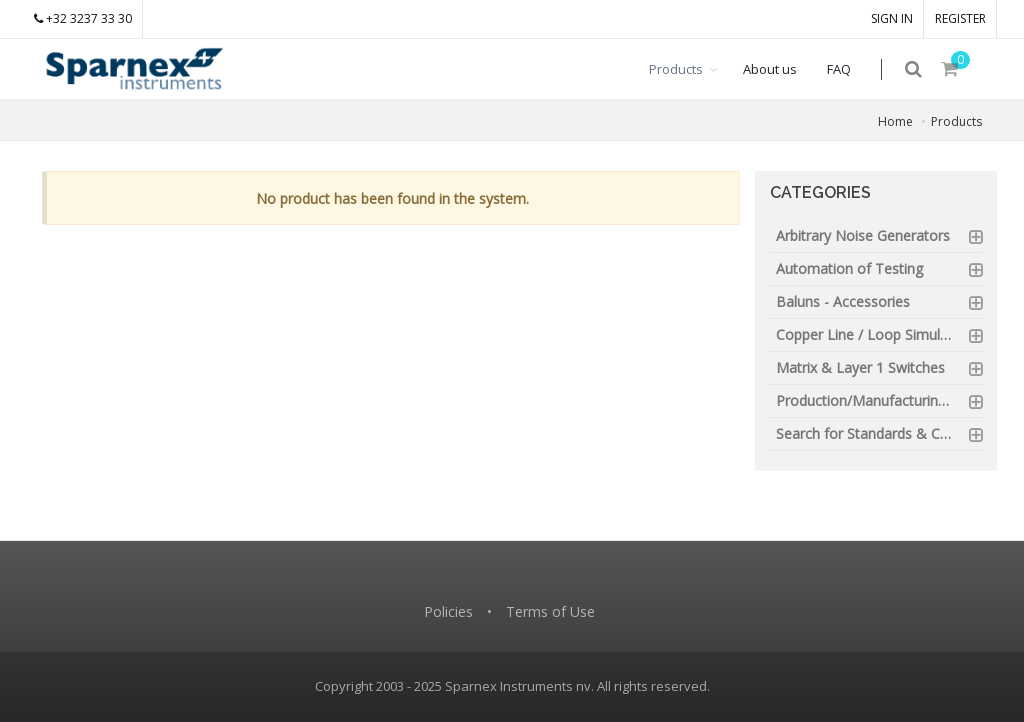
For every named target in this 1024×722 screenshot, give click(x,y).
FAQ (852, 69)
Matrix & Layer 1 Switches (860, 367)
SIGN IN (892, 18)
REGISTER (960, 18)
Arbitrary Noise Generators (863, 235)
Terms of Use (550, 611)
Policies (448, 611)
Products (689, 69)
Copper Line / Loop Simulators (875, 334)
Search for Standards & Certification (879, 433)
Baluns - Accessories (843, 301)
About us (783, 69)
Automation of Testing (849, 268)
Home (895, 121)
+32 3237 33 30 (83, 18)
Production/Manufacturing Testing (879, 400)
